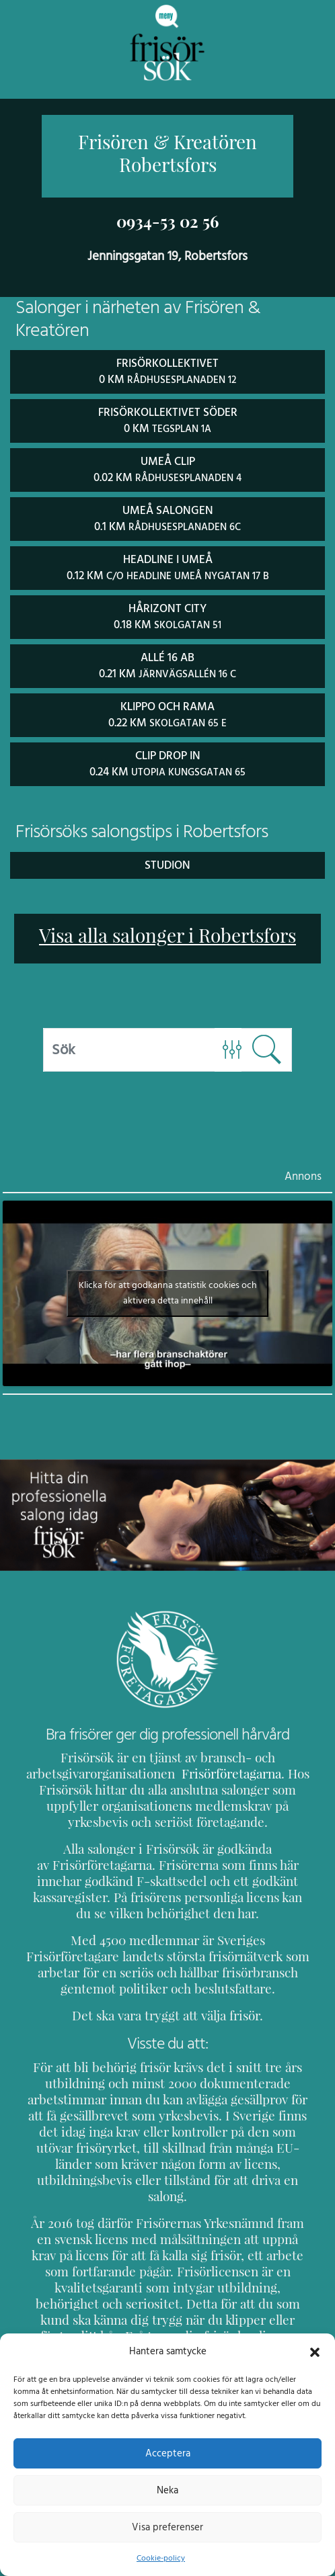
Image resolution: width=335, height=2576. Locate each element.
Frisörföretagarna (222, 1767)
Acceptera (167, 2453)
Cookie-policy (160, 2558)
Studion (167, 858)
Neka (167, 2490)
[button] (315, 2351)
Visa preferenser (167, 2527)
